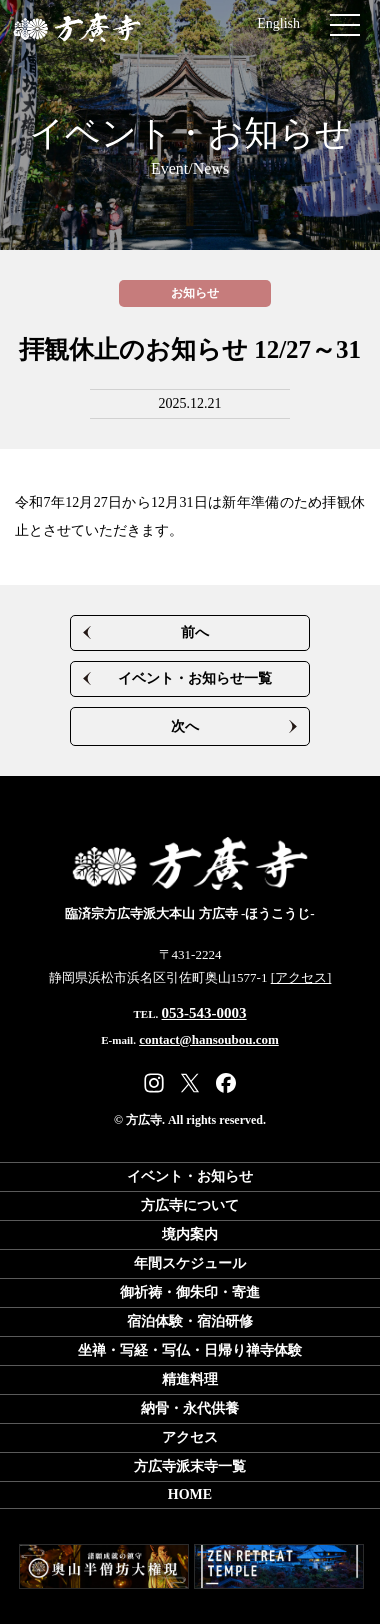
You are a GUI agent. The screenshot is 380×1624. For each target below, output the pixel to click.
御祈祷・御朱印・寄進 (190, 1292)
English (278, 23)
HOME (190, 1494)
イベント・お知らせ (190, 147)
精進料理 (190, 1379)
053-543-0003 (204, 1013)
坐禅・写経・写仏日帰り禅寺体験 (190, 1350)
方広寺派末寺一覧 (190, 1466)
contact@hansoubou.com (209, 1039)
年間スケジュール (190, 1263)
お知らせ (195, 293)
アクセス (190, 1437)
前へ (195, 632)
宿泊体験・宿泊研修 (190, 1321)
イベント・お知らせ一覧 (195, 678)
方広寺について (190, 1205)
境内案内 (190, 1234)
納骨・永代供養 (190, 1408)
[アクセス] (301, 977)
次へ (185, 726)
